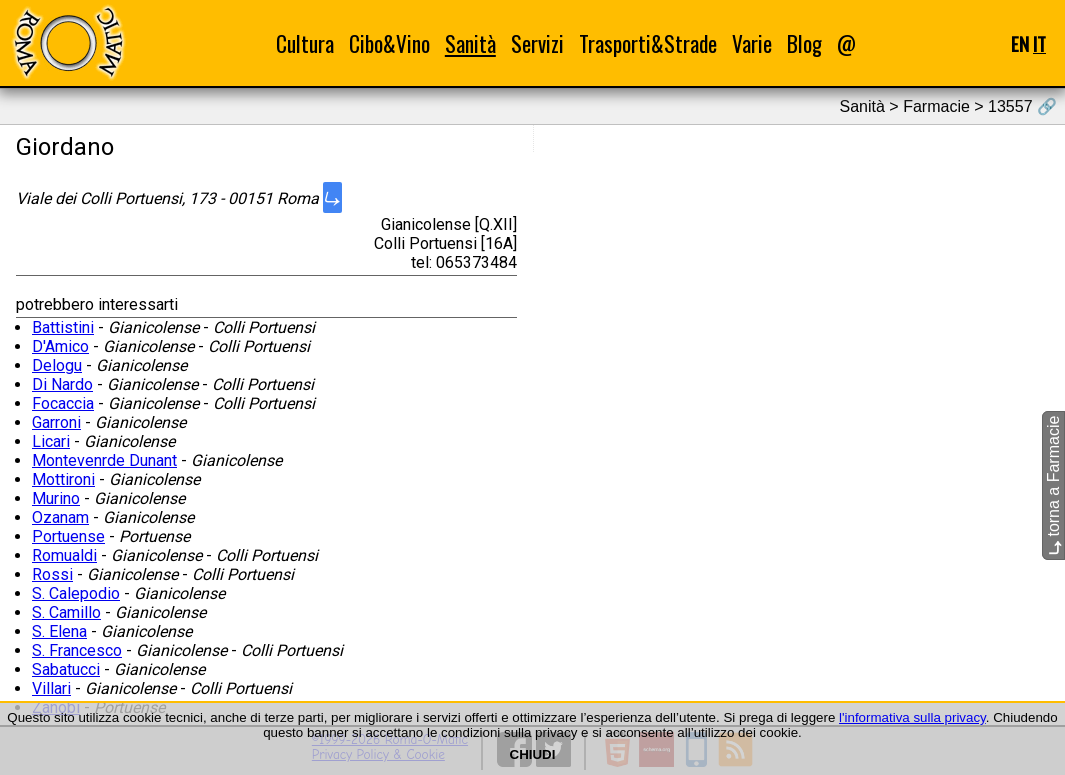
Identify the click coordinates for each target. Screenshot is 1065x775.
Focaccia (63, 403)
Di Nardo (62, 384)
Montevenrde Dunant (104, 460)
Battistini (63, 327)
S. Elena (59, 631)
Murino (56, 498)
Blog (804, 43)
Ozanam (60, 517)
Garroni (56, 422)
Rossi (52, 574)
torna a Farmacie (1053, 484)
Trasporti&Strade (648, 43)
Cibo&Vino (389, 43)
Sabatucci (66, 669)
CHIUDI (533, 754)
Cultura (305, 43)
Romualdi (64, 555)
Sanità (470, 43)
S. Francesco (77, 650)
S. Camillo (66, 612)
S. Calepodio (76, 593)
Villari (51, 688)
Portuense (68, 536)
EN (1020, 43)
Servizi (537, 43)
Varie (752, 43)
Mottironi (63, 479)
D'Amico (60, 346)
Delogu (57, 365)
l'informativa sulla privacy (912, 717)
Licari (51, 441)
